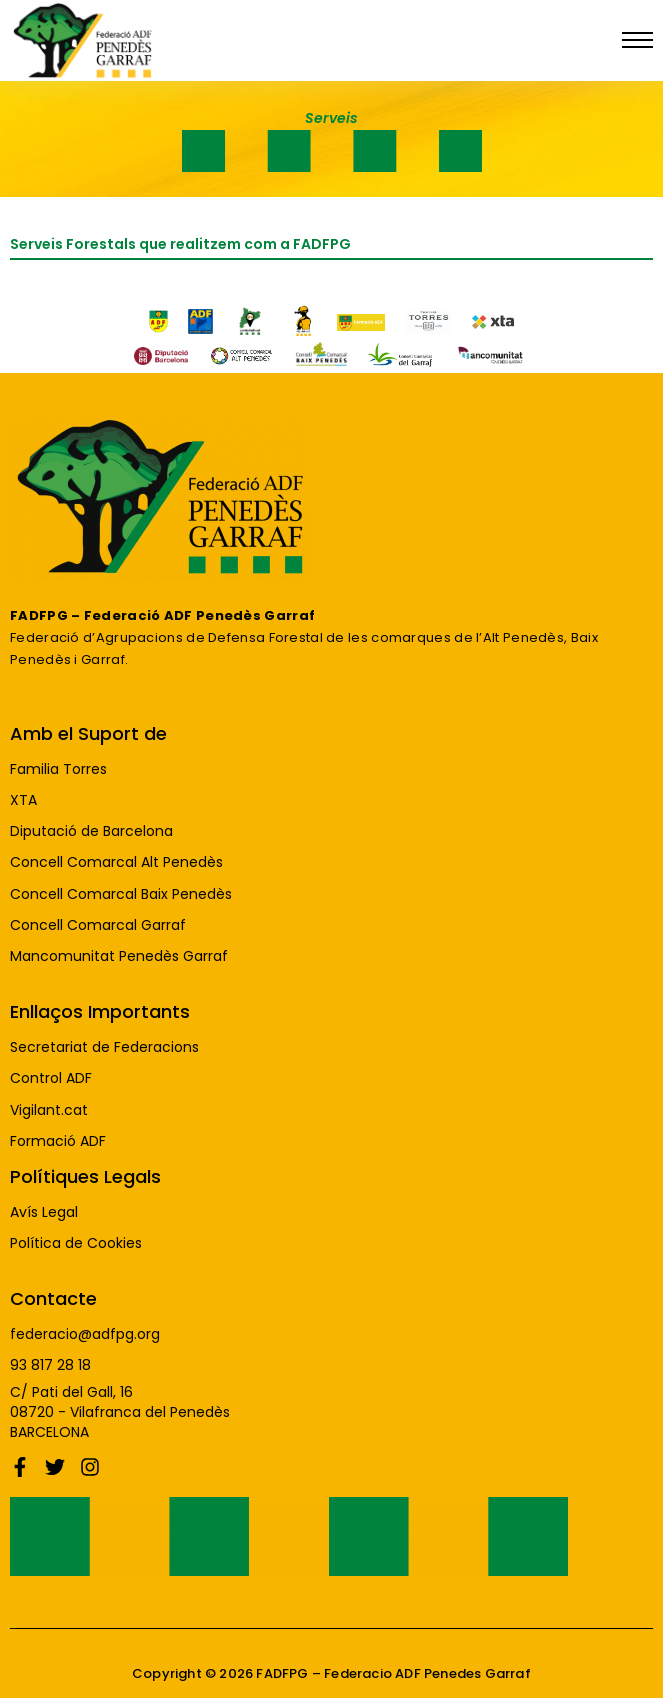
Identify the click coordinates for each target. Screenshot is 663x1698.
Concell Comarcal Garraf (98, 925)
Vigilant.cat (49, 1110)
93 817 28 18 (50, 1365)
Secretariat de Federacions (104, 1047)
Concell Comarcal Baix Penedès (121, 894)
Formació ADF (58, 1141)
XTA (23, 800)
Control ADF (51, 1078)
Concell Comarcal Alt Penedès (116, 862)
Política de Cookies (76, 1243)
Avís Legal (44, 1212)
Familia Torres (58, 769)
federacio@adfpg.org (85, 1334)
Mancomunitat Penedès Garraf (119, 956)
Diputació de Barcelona (91, 831)
